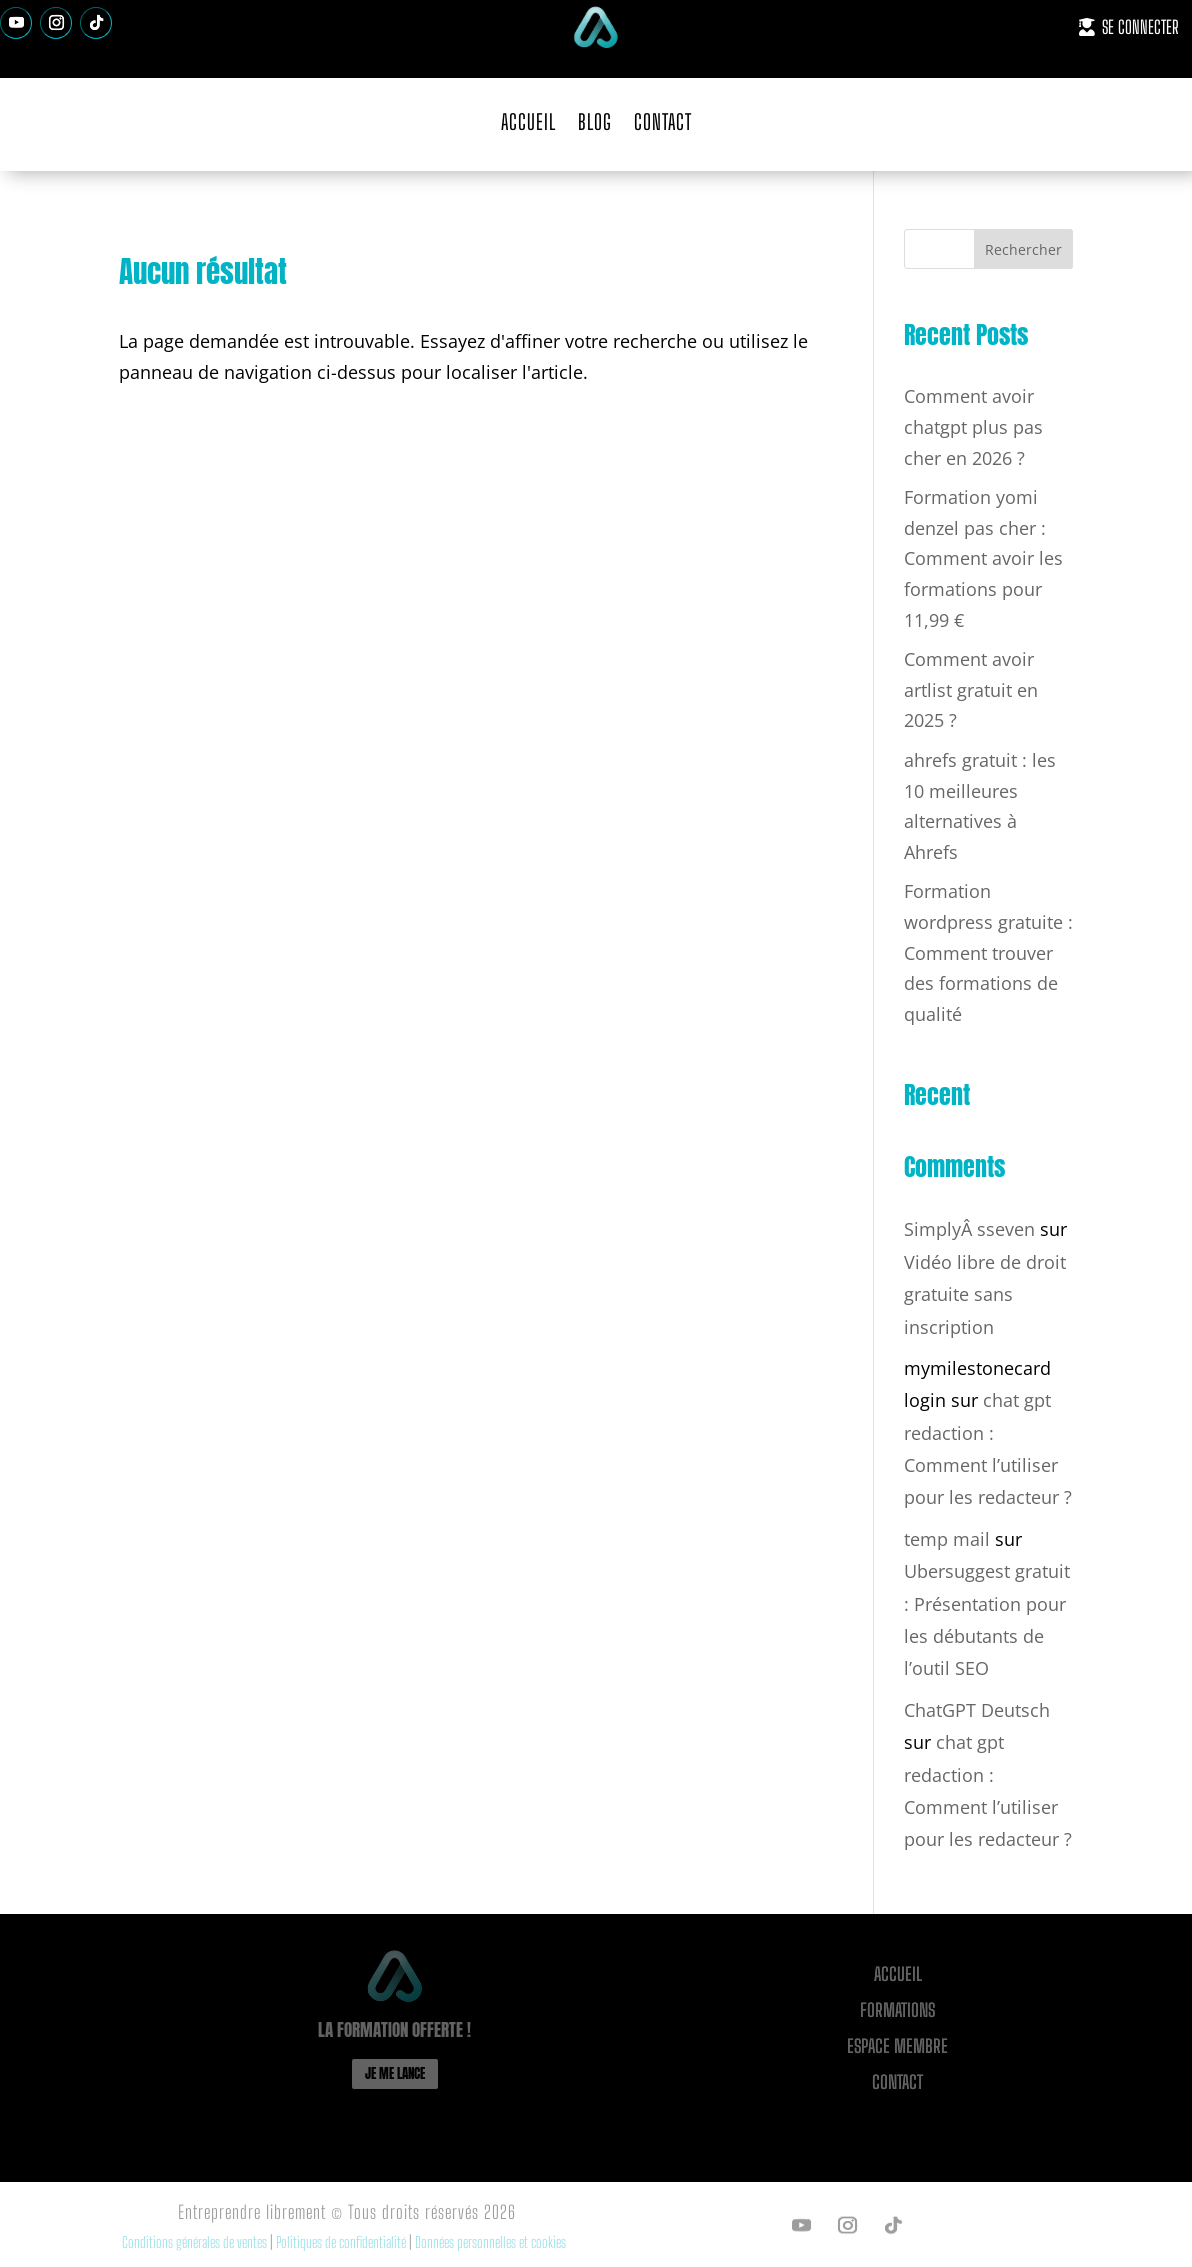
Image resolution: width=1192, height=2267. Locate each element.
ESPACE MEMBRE (897, 2046)
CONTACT (663, 121)
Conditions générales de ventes (194, 2242)
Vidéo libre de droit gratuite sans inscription (985, 1294)
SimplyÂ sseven (969, 1229)
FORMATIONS (897, 2010)
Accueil (898, 1974)
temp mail (947, 1539)
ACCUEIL (528, 121)
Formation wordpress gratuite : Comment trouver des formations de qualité (988, 952)
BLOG (595, 121)
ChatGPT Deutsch (977, 1710)
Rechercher (1023, 249)
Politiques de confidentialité (342, 2242)
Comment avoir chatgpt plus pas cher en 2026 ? (973, 426)
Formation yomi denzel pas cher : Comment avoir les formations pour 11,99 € (983, 558)
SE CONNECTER (1140, 27)
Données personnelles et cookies (490, 2242)
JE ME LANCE (395, 2073)
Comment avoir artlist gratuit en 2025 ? (971, 689)
